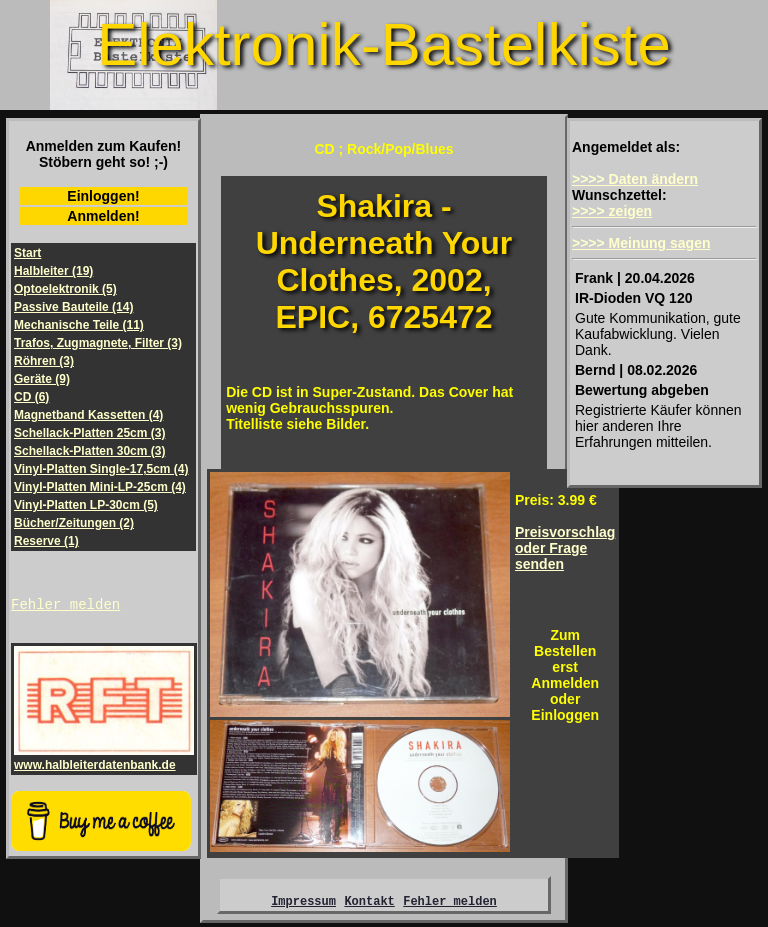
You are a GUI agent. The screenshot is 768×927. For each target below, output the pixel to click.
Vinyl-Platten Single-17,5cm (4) (101, 469)
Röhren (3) (44, 361)
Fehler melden (65, 606)
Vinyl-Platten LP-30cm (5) (86, 505)
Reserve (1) (46, 541)
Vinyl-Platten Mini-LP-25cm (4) (100, 487)
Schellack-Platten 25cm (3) (89, 433)
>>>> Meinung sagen (641, 243)
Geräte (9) (42, 379)
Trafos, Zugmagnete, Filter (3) (98, 343)
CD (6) (31, 397)
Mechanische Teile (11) (79, 325)
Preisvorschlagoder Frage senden (565, 548)
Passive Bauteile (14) (73, 307)
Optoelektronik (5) (65, 289)
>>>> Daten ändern (635, 179)
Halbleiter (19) (53, 271)
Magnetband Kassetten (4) (88, 415)
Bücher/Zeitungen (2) (74, 523)
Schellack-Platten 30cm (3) (89, 451)
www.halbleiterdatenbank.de (104, 761)
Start (27, 253)
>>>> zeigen (612, 211)
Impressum (303, 903)
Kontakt (369, 903)
